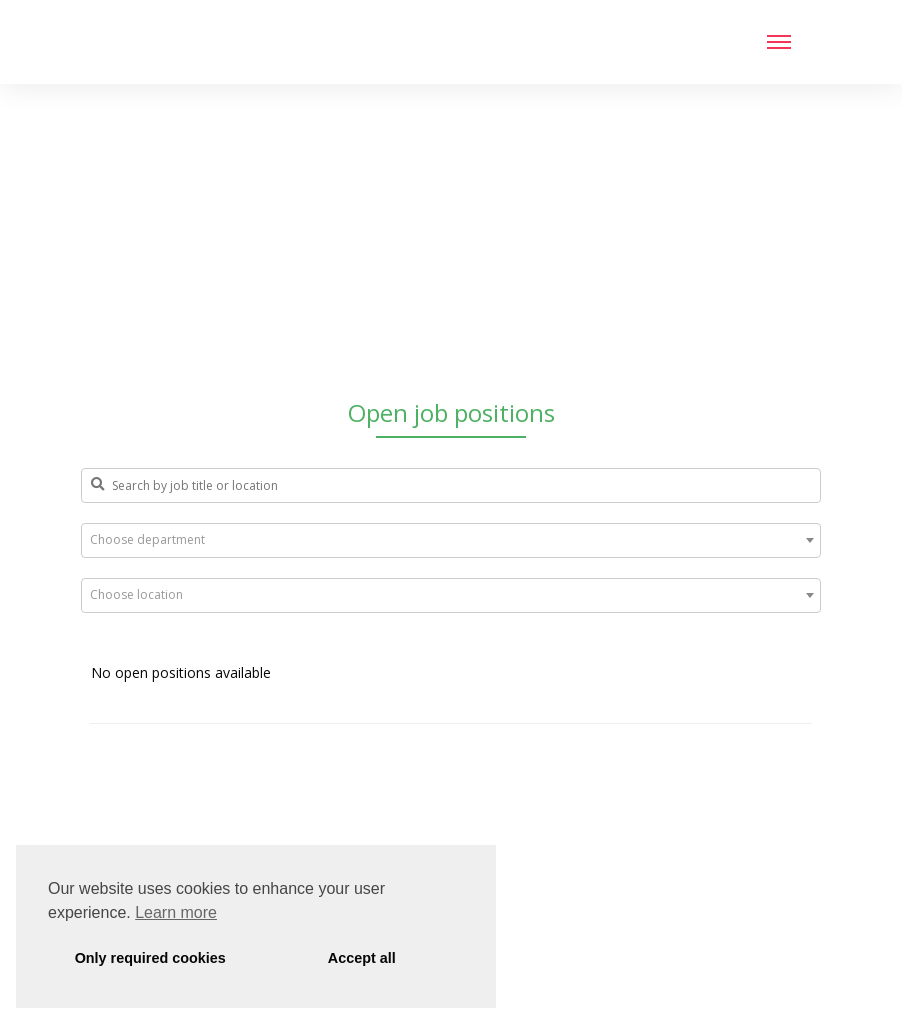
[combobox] (451, 540)
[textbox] (451, 540)
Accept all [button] (362, 958)
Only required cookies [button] (150, 958)
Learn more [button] (176, 912)
